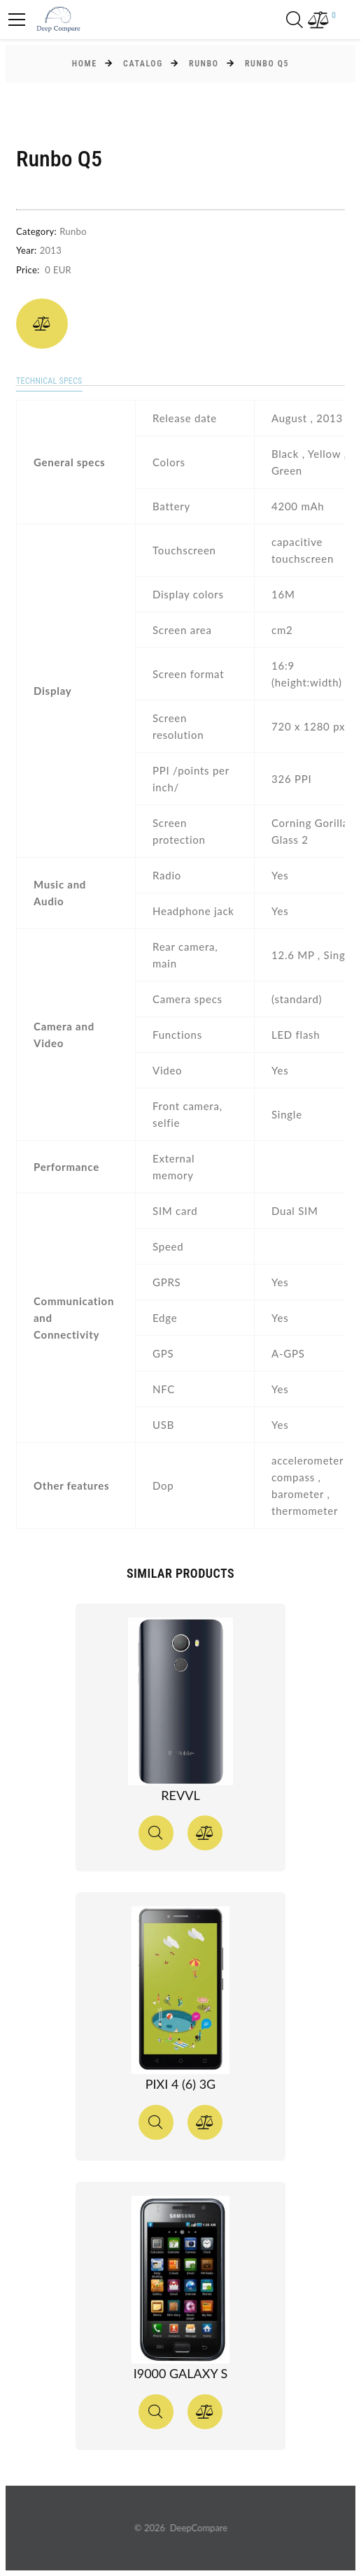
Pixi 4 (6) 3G (180, 2084)
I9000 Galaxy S (181, 2373)
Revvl (180, 1795)
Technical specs (49, 381)
